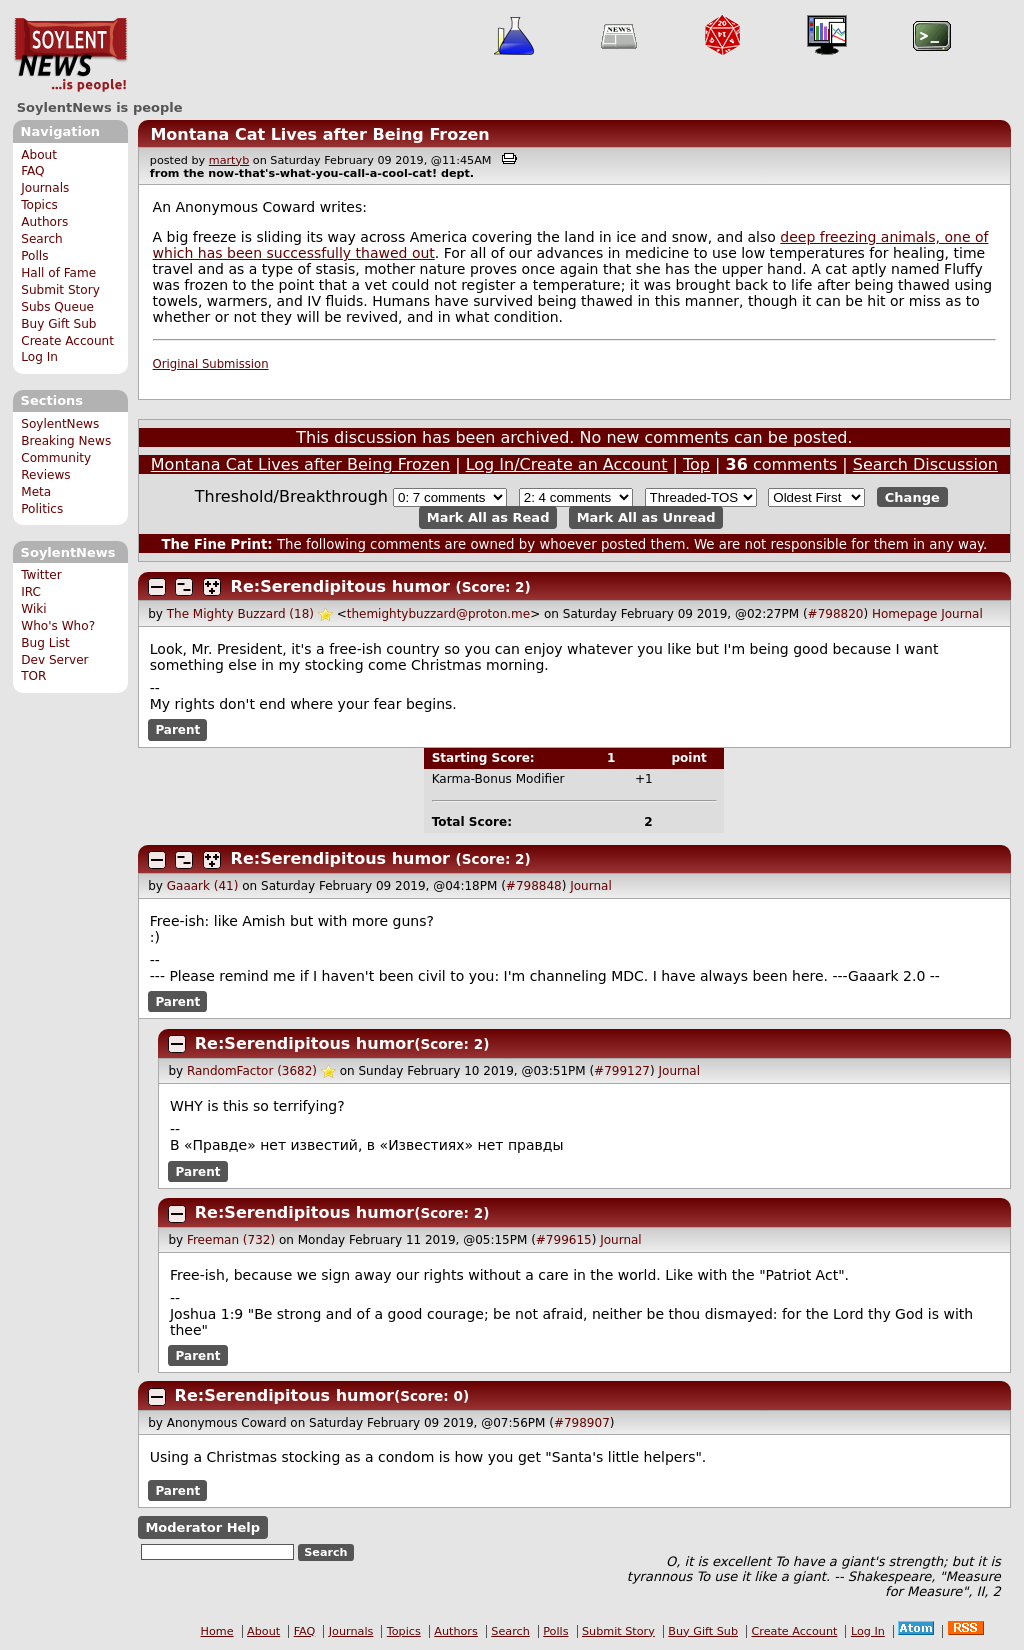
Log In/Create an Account (567, 464)
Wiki (33, 609)
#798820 (836, 614)
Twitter (41, 575)
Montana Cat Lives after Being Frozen (319, 134)
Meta (36, 492)
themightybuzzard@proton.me (438, 614)
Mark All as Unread (646, 517)
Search (42, 239)
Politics (42, 509)
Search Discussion (925, 464)
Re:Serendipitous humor (340, 586)
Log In (39, 357)
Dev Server (54, 660)
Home (217, 1631)
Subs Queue (57, 307)
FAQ (32, 171)
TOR (33, 676)
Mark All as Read (488, 517)
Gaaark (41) (203, 886)
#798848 (534, 886)
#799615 (564, 1240)
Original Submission (211, 364)
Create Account (67, 341)
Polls (34, 256)
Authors (44, 222)
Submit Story (60, 290)
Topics (39, 205)
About (39, 155)
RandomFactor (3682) (252, 1071)
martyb (229, 160)
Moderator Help (202, 1527)
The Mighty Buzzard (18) (240, 614)
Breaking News (66, 441)
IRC (31, 592)
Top (696, 464)
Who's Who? (58, 626)
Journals (45, 188)
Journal (962, 614)
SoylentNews (70, 55)
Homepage (904, 614)
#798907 (582, 1423)
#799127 (622, 1071)
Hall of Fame (58, 273)
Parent (177, 730)
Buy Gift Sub (58, 324)
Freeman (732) (231, 1240)
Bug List (45, 643)
